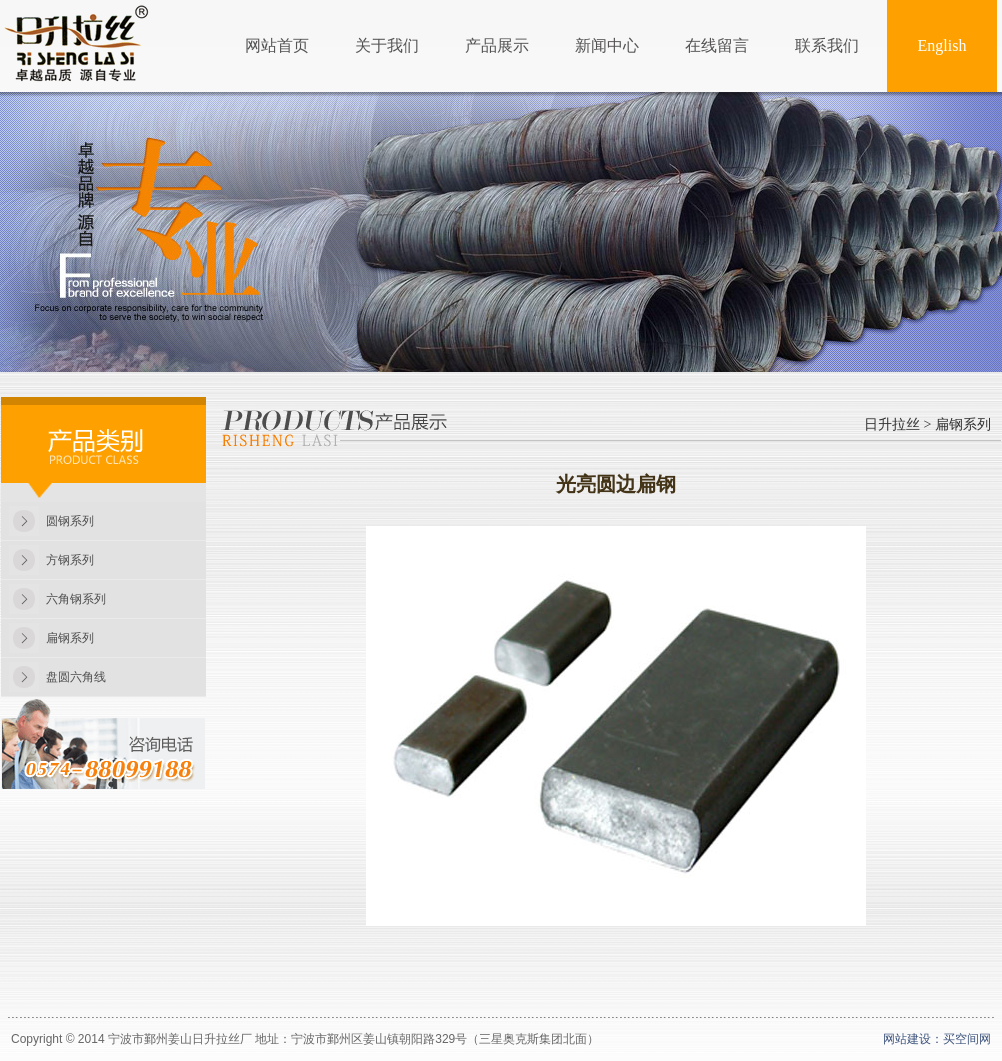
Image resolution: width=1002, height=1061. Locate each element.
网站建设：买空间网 (937, 1039)
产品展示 (497, 45)
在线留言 (717, 45)
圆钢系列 (70, 521)
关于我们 (387, 45)
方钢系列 (70, 560)
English (942, 45)
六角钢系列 (76, 599)
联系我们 (827, 45)
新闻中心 (607, 45)
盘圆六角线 (76, 677)
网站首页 (277, 45)
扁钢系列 (70, 638)
